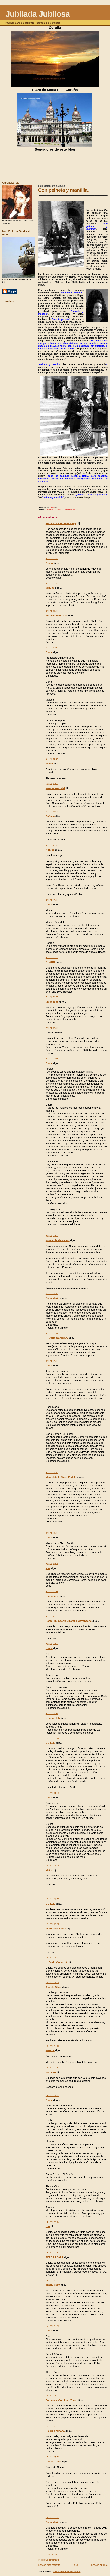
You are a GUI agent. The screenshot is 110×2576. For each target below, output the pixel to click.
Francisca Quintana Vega (61, 523)
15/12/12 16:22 (52, 2396)
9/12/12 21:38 (52, 1591)
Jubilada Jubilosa (38, 14)
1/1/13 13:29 (51, 2554)
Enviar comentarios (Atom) (67, 2571)
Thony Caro (53, 2284)
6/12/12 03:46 (52, 583)
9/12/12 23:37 (52, 1713)
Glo (48, 2226)
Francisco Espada (57, 615)
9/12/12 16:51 (52, 1564)
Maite (49, 1870)
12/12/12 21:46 (52, 1924)
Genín (49, 563)
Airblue (50, 849)
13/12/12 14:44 (52, 1982)
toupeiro (51, 2072)
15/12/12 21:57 (52, 2426)
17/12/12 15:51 (52, 2457)
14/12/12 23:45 (52, 2280)
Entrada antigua (99, 2565)
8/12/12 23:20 (52, 1293)
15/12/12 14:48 (52, 2326)
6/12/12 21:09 (52, 900)
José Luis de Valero (58, 1240)
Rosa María (52, 1298)
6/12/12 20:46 (52, 845)
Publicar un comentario (48, 2560)
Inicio (75, 2565)
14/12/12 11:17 (52, 2222)
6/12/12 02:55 (52, 558)
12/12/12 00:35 (52, 1866)
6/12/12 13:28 (52, 784)
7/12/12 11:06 (52, 1028)
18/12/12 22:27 (52, 2518)
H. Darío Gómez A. (57, 1337)
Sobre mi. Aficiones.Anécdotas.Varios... (63, 510)
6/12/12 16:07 (52, 812)
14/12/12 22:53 (52, 2253)
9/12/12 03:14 (52, 1472)
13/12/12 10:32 (52, 1958)
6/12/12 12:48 (52, 759)
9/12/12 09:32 (52, 1533)
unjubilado (52, 1001)
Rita (48, 1568)
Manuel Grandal (55, 788)
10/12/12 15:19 (52, 1738)
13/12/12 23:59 (52, 2068)
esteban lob (53, 1718)
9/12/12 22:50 (52, 1644)
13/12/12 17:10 (52, 2046)
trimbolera (52, 1596)
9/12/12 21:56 (52, 1616)
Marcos (50, 2050)
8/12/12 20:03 (52, 1236)
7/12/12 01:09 (52, 997)
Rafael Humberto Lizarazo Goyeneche (69, 1620)
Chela (49, 652)
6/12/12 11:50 (52, 648)
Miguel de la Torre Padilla (61, 1477)
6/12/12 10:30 (52, 611)
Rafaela (51, 816)
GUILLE (50, 1742)
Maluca (50, 587)
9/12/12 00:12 (52, 1333)
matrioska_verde (56, 1928)
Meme (49, 763)
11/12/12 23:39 (52, 1793)
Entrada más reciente (49, 2565)
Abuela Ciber (54, 1987)
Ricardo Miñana (55, 2430)
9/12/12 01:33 (52, 1361)
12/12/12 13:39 (52, 1899)
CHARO (50, 962)
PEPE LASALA (55, 2257)
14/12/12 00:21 (52, 2095)
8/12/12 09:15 (52, 1059)
